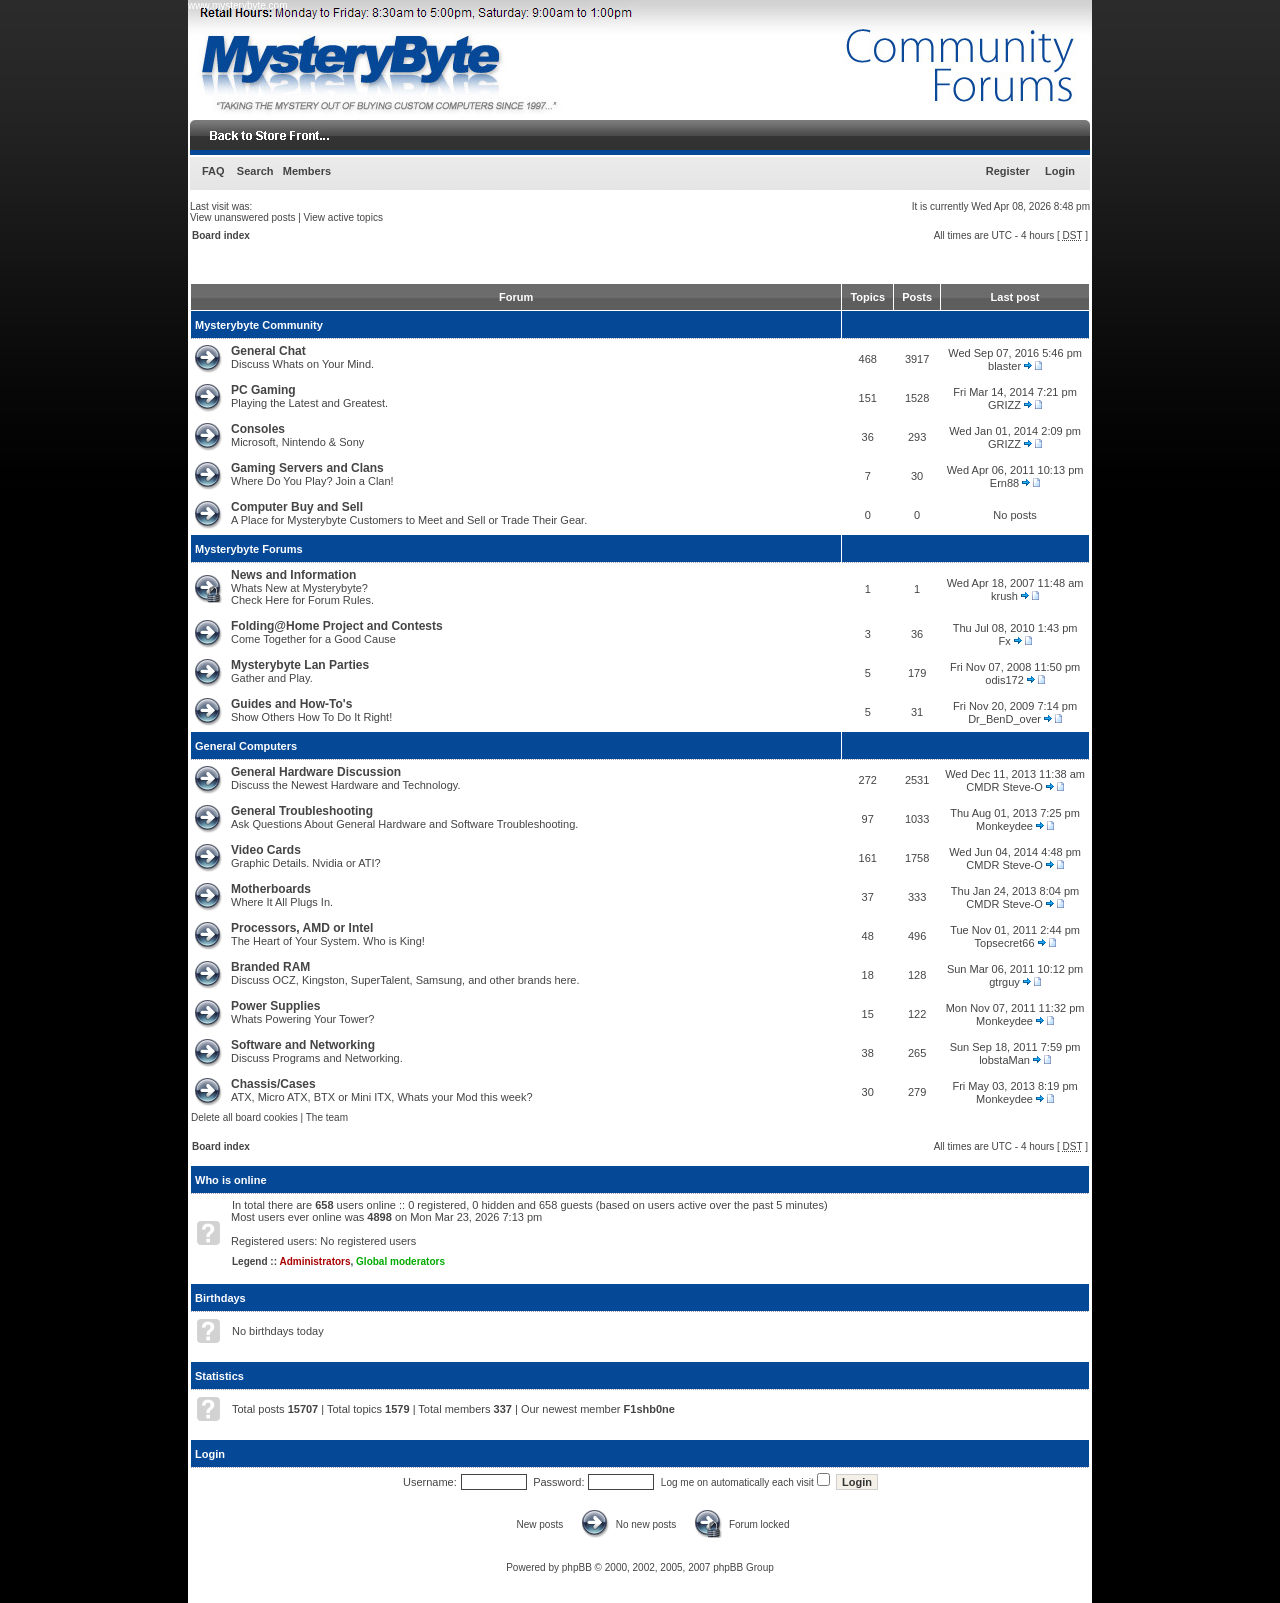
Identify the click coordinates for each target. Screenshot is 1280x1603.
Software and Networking (303, 1045)
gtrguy (1004, 982)
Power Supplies (275, 1006)
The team (327, 1117)
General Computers (246, 746)
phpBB (577, 1567)
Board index (221, 235)
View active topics (343, 217)
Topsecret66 (1005, 943)
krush (1004, 596)
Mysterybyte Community (259, 325)
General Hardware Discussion (316, 772)
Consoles (258, 429)
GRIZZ (1004, 405)
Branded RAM (270, 967)
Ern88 (1004, 483)
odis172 (1004, 680)
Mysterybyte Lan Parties (300, 665)
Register (1008, 171)
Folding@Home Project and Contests (337, 626)
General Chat (268, 351)
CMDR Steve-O (1004, 787)
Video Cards (266, 850)
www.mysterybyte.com (237, 5)
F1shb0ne (649, 1409)
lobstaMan (1004, 1060)
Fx (1004, 641)
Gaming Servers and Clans (307, 468)
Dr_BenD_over (1004, 719)
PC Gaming (263, 390)
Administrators (314, 1261)
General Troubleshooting (302, 811)
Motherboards (271, 889)
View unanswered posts (242, 217)
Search (255, 171)
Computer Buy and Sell (297, 507)
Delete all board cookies (244, 1117)
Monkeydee (1004, 826)
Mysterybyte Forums (249, 549)
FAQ (213, 171)
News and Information (293, 575)
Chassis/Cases (273, 1084)
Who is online (231, 1180)
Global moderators (400, 1261)
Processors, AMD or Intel (302, 928)
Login (1060, 171)
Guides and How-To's (291, 704)
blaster (1004, 366)
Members (307, 171)
